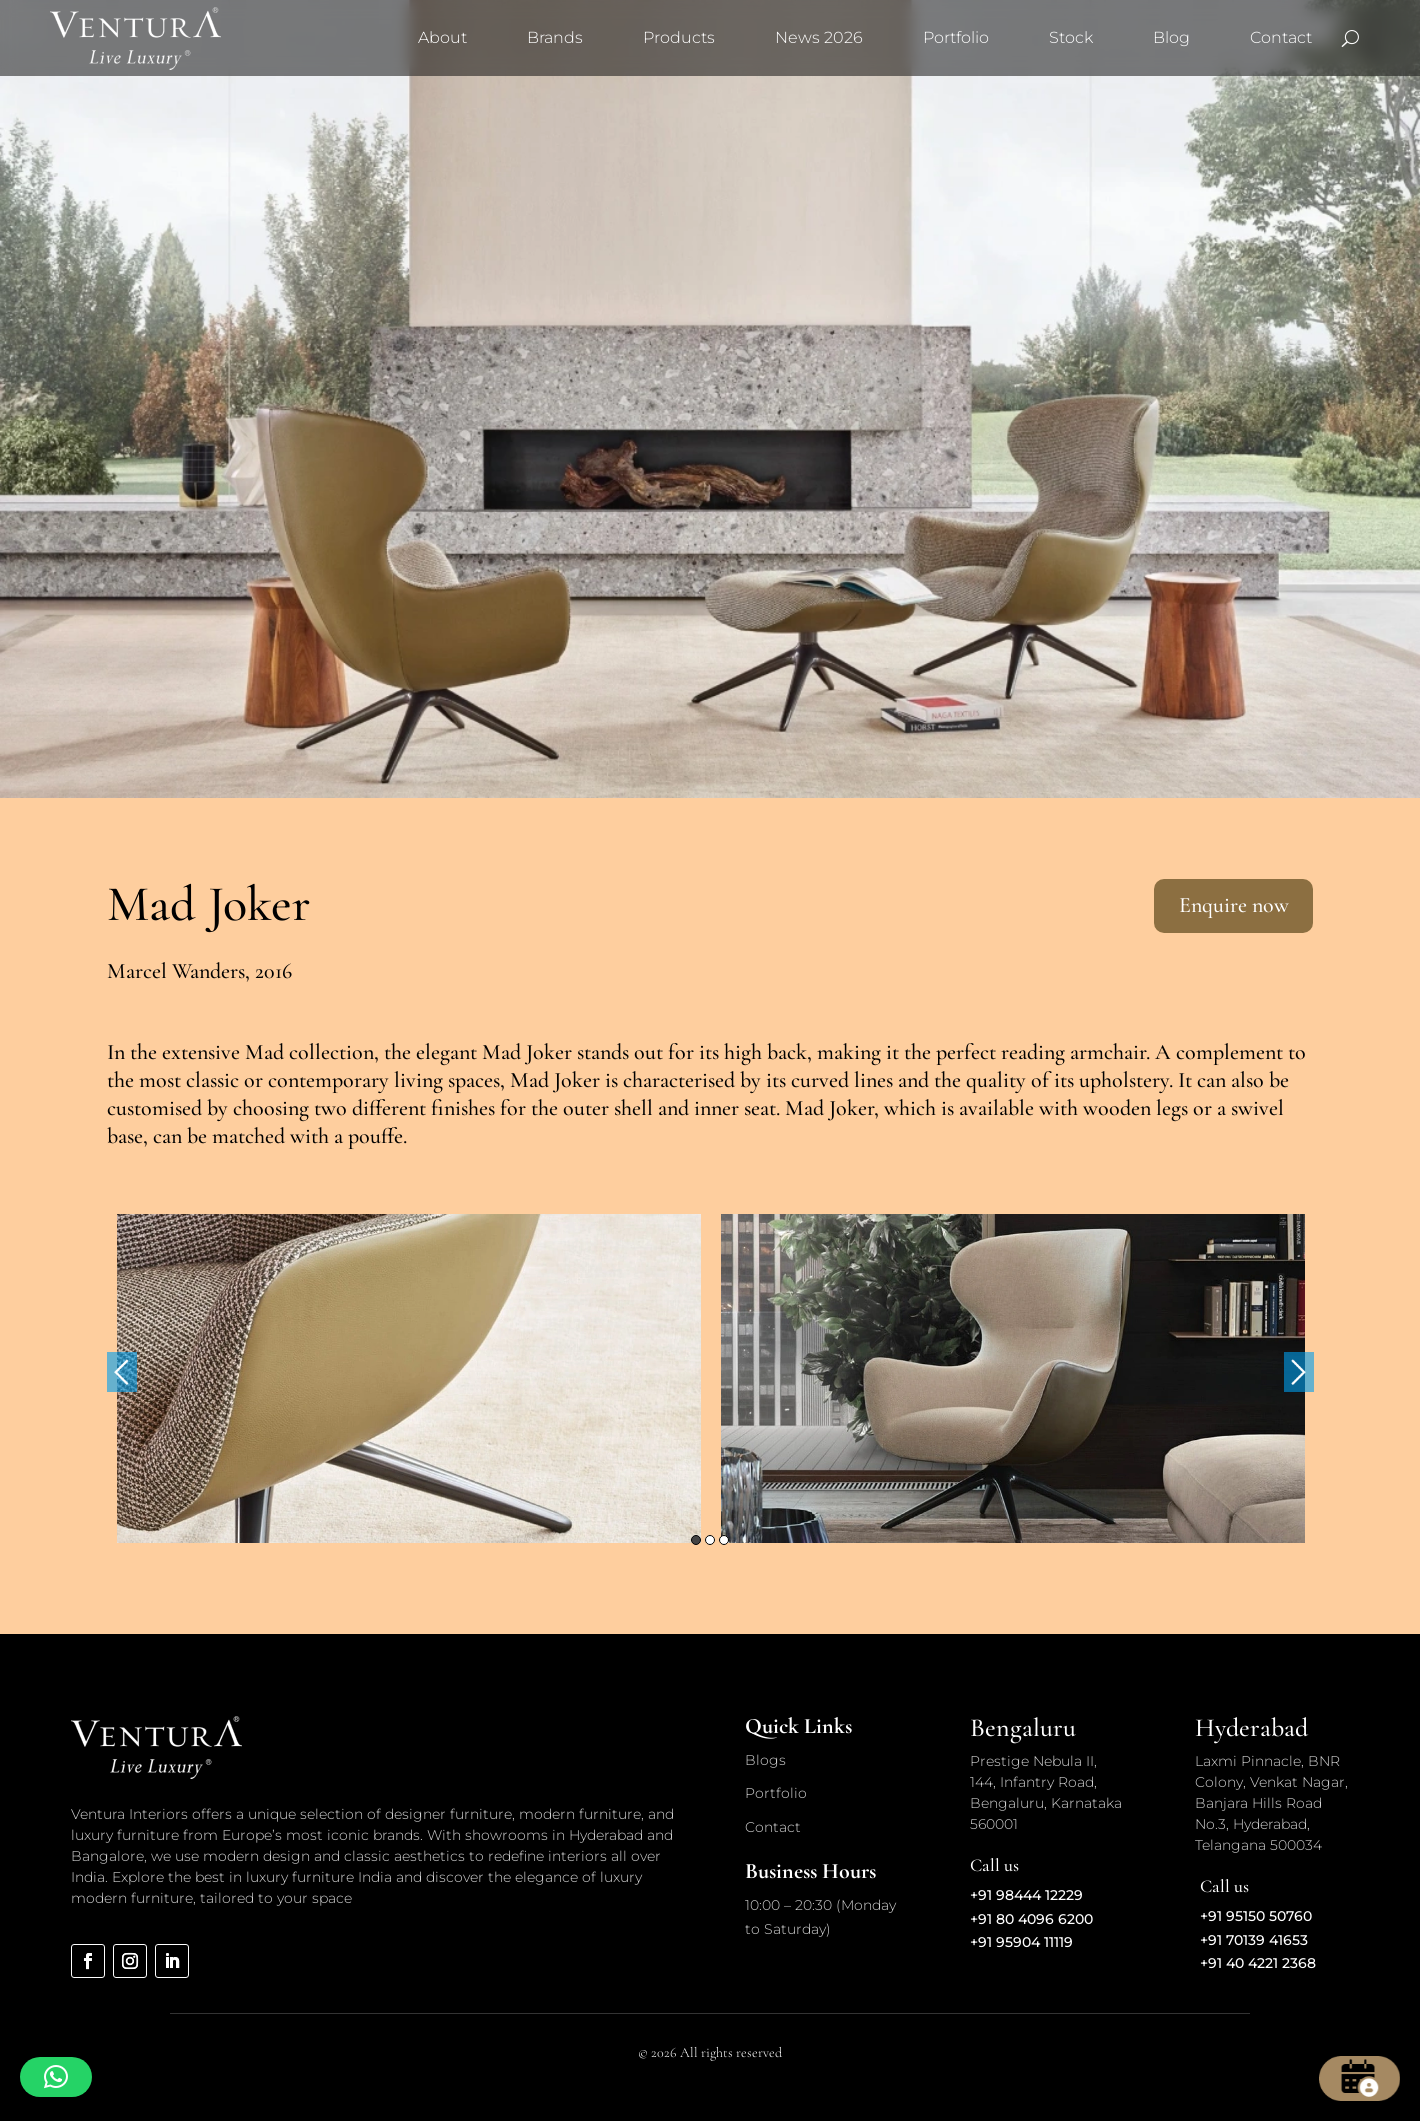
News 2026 (819, 37)
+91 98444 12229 (1026, 1895)
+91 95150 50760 (1256, 1916)
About (442, 37)
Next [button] (1299, 1372)
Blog (1171, 37)
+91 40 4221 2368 (1258, 1963)
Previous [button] (122, 1372)
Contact (1281, 37)
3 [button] (724, 1540)
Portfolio (956, 37)
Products (679, 37)
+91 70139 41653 (1254, 1940)
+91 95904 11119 (1021, 1942)
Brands (555, 37)
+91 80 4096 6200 (1031, 1919)
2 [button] (710, 1540)
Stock (1071, 37)
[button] (56, 2077)
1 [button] (696, 1540)
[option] (409, 1378)
